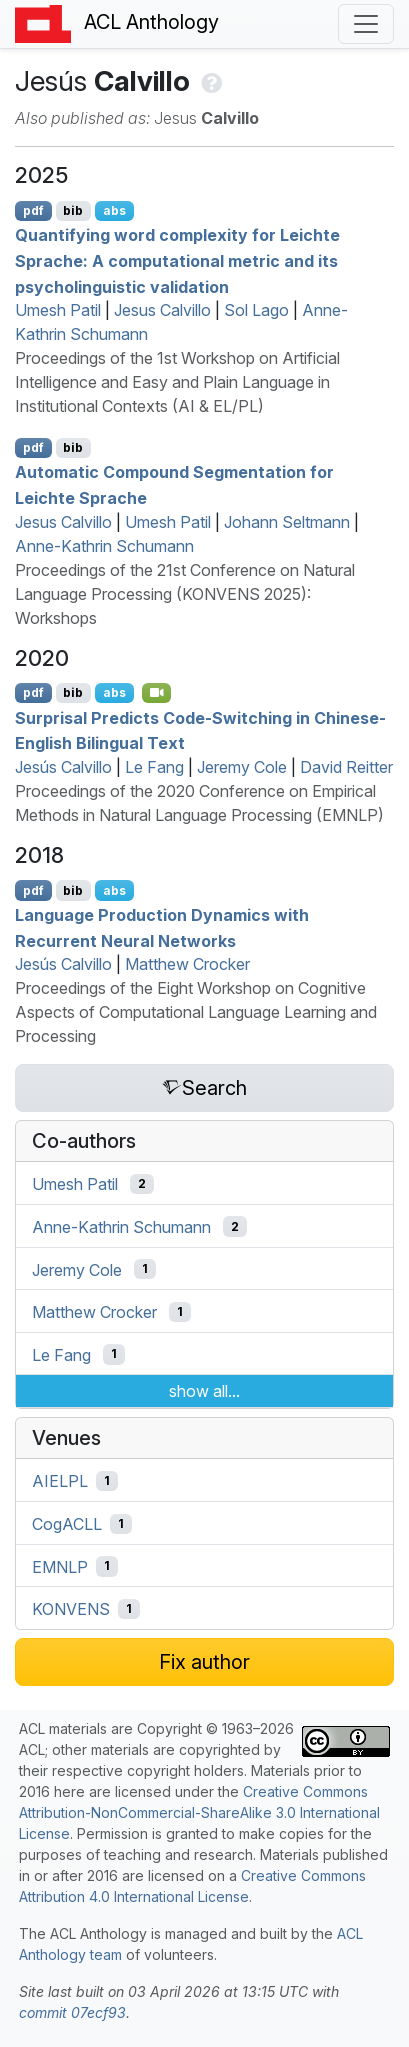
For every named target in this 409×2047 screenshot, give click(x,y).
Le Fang (154, 767)
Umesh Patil (58, 310)
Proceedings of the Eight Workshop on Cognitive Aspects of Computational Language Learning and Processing (196, 1012)
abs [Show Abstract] (114, 210)
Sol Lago (256, 310)
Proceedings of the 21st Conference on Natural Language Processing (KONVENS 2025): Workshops (185, 594)
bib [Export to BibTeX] (73, 210)
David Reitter (346, 767)
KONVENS (71, 1609)
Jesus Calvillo (162, 310)
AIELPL (60, 1481)
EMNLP (60, 1566)
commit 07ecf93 (72, 2012)
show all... (204, 1391)
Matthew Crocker (187, 964)
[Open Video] (157, 693)
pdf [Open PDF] (33, 210)
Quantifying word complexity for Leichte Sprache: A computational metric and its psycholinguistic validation (177, 260)
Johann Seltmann (287, 522)
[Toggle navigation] (366, 24)
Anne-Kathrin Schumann (104, 546)
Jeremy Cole (242, 767)
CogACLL (67, 1524)
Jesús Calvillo (63, 767)
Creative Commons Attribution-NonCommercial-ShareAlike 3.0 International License (199, 1812)
